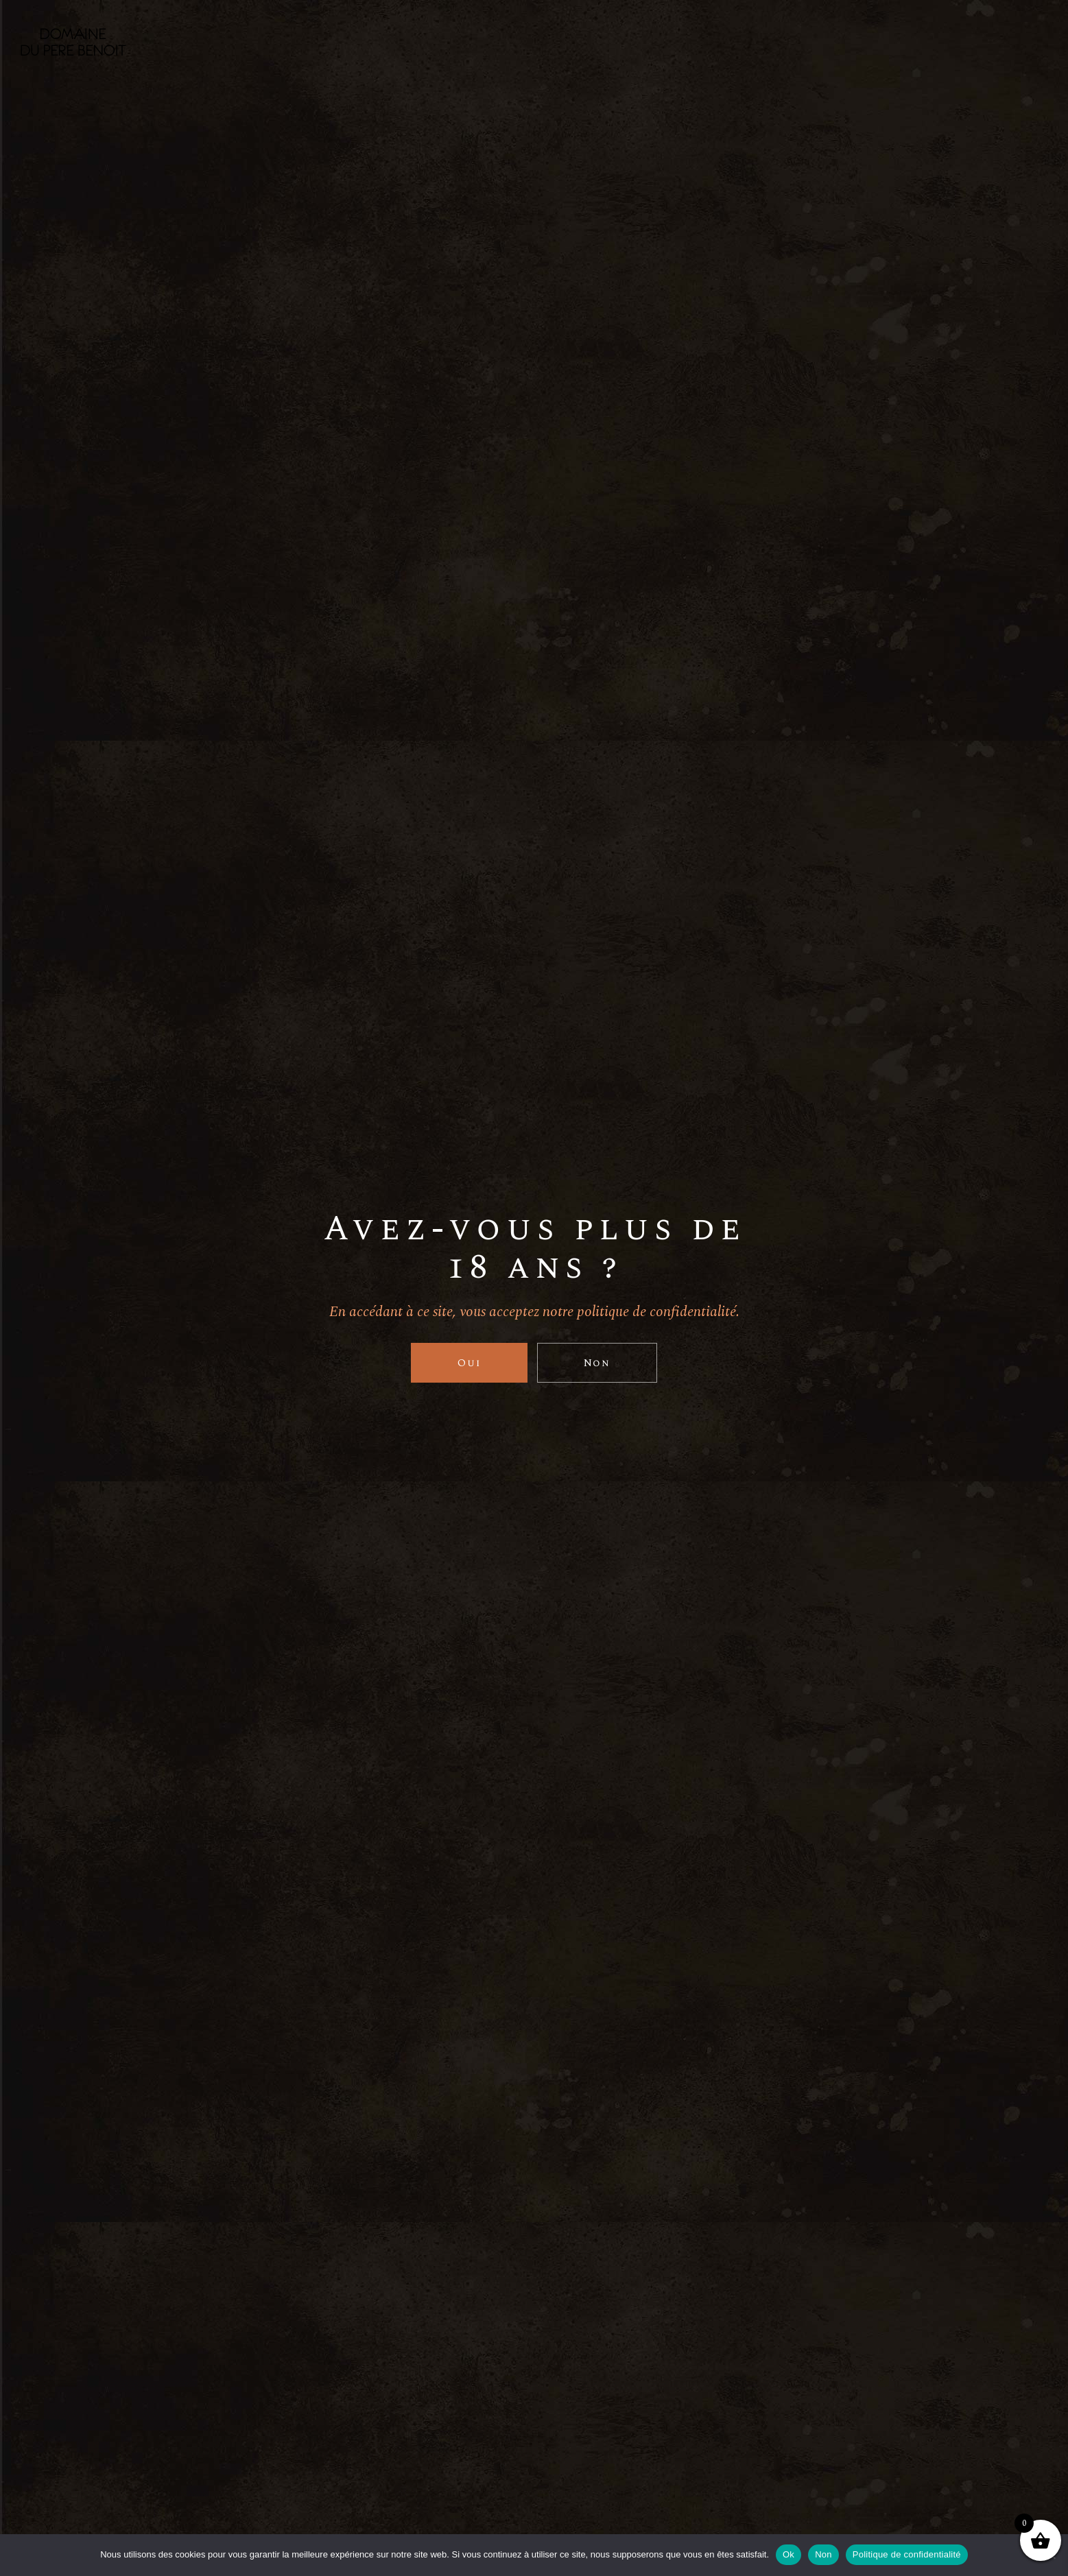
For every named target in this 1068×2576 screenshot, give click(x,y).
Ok (788, 2554)
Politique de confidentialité (907, 2554)
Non (823, 2554)
